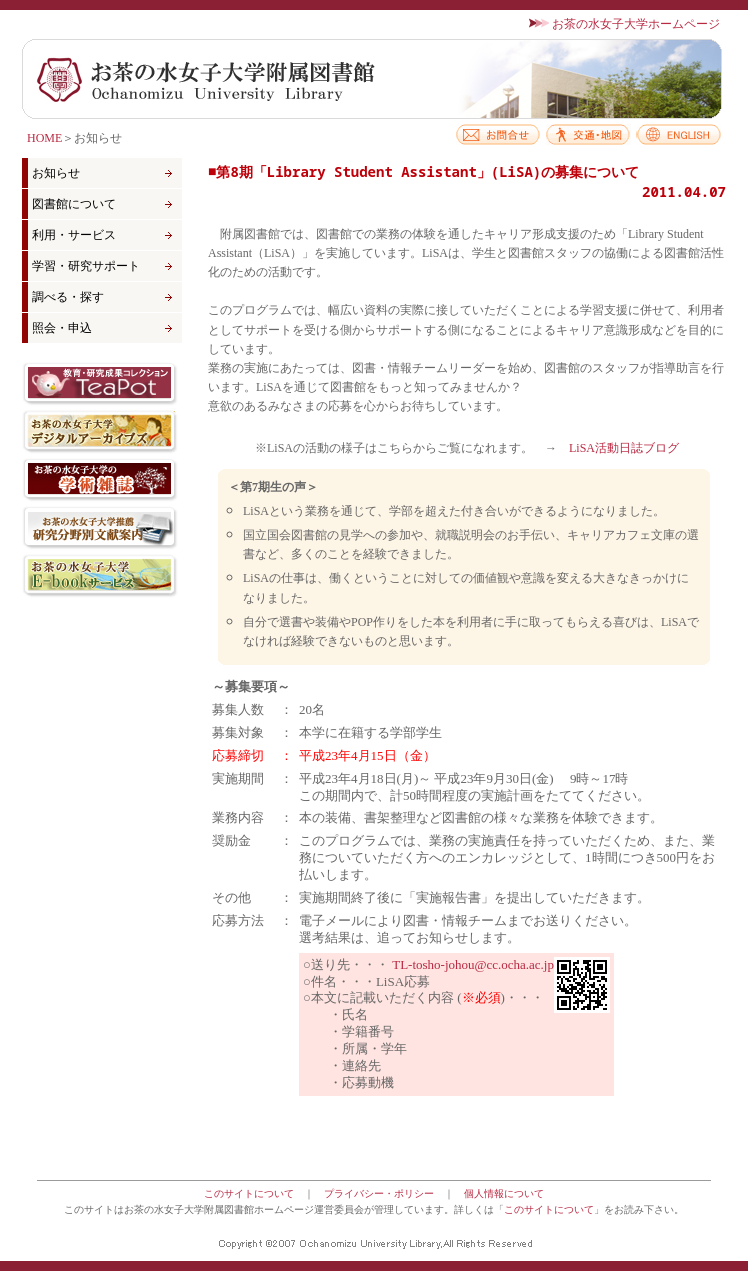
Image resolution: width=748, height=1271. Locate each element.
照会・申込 (62, 328)
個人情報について (504, 1193)
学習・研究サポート (86, 266)
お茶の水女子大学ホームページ (636, 24)
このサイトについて (249, 1193)
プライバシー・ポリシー (379, 1193)
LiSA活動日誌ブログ (624, 448)
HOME (44, 138)
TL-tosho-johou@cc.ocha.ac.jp (473, 964)
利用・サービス (74, 235)
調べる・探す (68, 297)
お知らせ (56, 173)
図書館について (74, 204)
